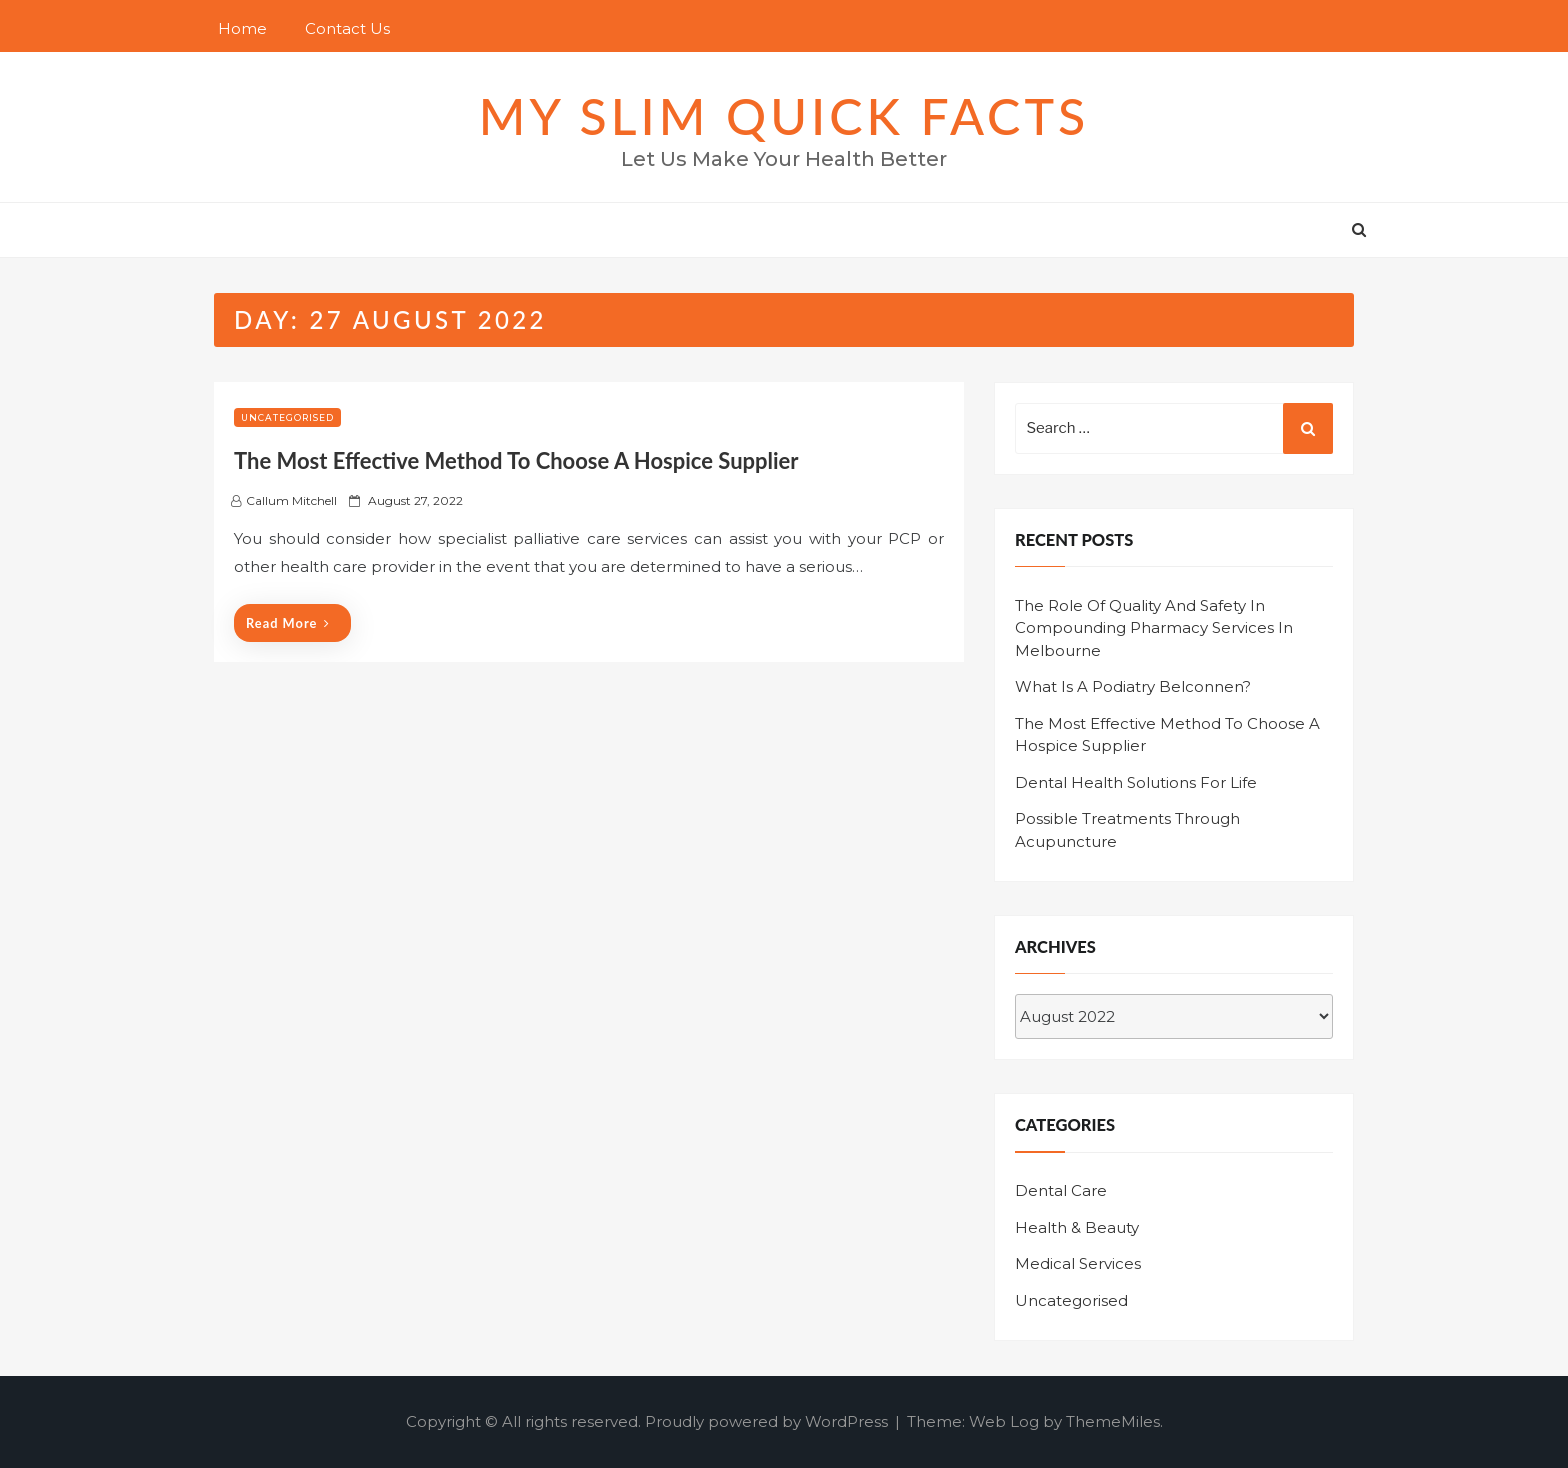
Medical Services (1078, 1263)
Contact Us (347, 28)
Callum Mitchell (291, 500)
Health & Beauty (1077, 1227)
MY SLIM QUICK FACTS (784, 116)
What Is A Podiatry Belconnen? (1133, 686)
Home (242, 28)
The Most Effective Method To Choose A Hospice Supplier (516, 460)
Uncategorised (287, 417)
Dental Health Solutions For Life (1136, 782)
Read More (288, 623)
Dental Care (1061, 1190)
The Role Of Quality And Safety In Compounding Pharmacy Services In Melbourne (1154, 628)
